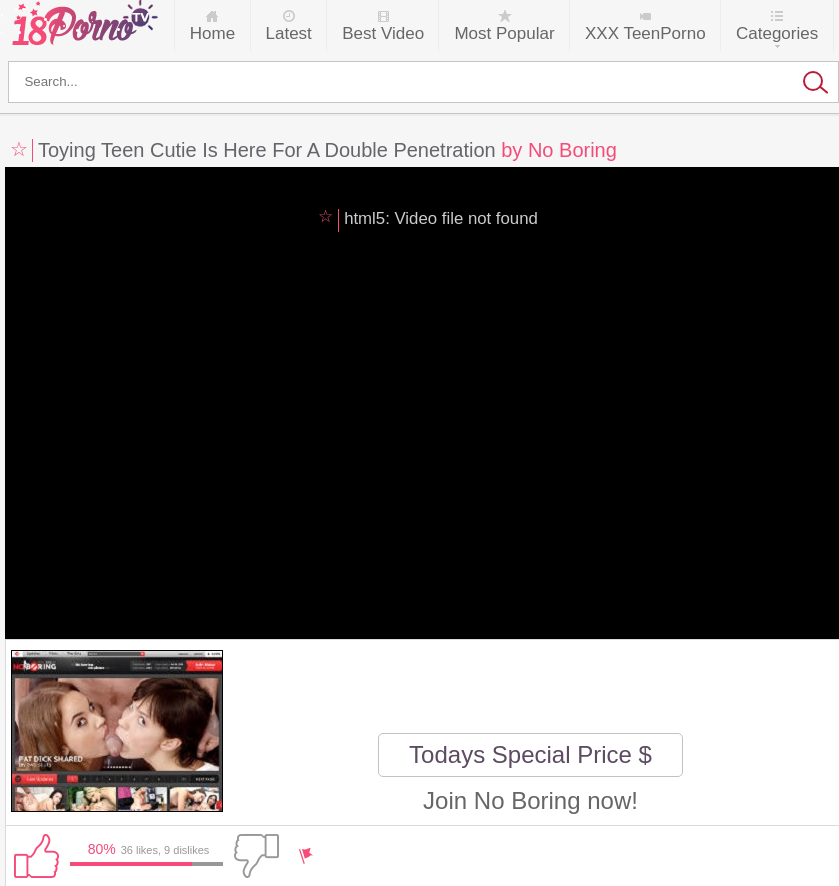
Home (212, 33)
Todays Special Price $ (530, 754)
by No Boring (559, 150)
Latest (289, 33)
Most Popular (504, 33)
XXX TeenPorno (645, 33)
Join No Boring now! (530, 800)
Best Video (383, 33)
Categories (777, 33)
